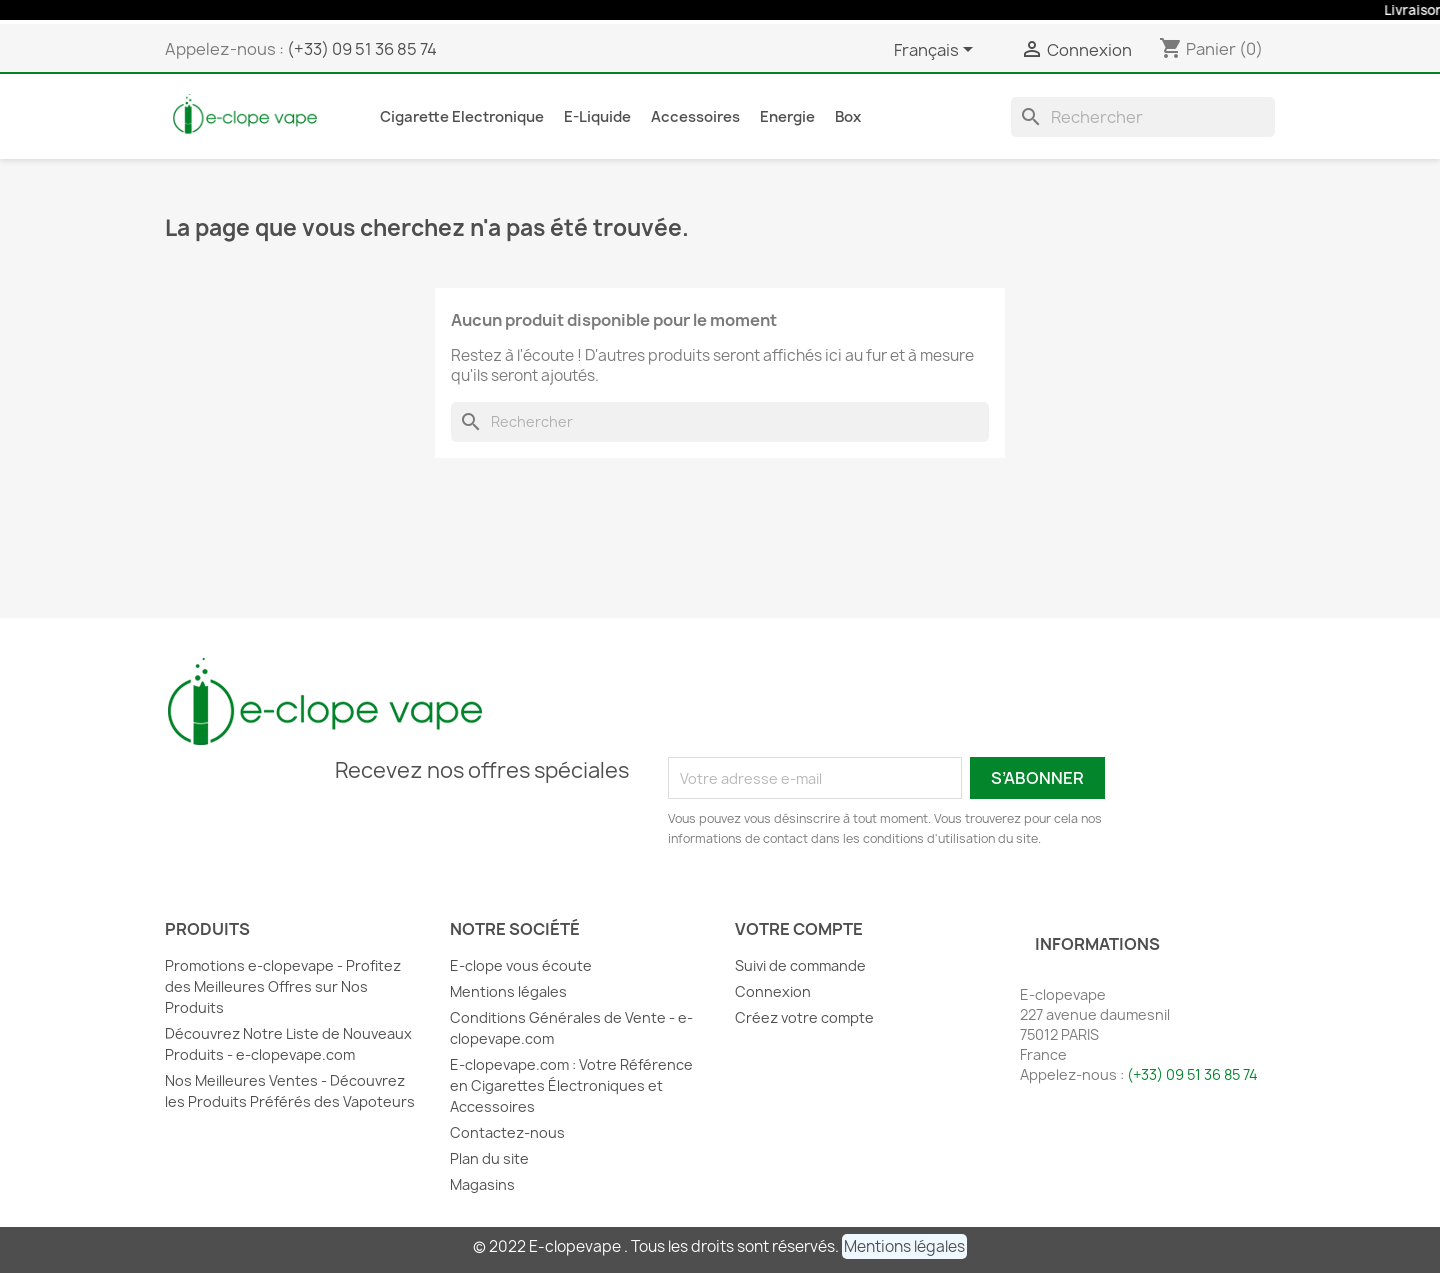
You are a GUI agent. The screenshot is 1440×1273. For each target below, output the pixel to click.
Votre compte (799, 929)
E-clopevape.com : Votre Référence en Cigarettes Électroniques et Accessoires (571, 1085)
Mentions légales (508, 991)
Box (848, 117)
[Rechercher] (1143, 117)
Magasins (482, 1184)
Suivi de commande (800, 965)
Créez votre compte (804, 1017)
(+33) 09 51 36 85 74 (362, 49)
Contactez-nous (507, 1132)
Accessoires (695, 117)
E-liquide (597, 117)
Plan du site (489, 1158)
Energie (787, 117)
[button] (904, 1246)
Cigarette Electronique (462, 117)
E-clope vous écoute (521, 965)
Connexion (773, 991)
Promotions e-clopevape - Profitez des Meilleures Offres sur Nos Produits (283, 986)
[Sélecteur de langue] (937, 51)
